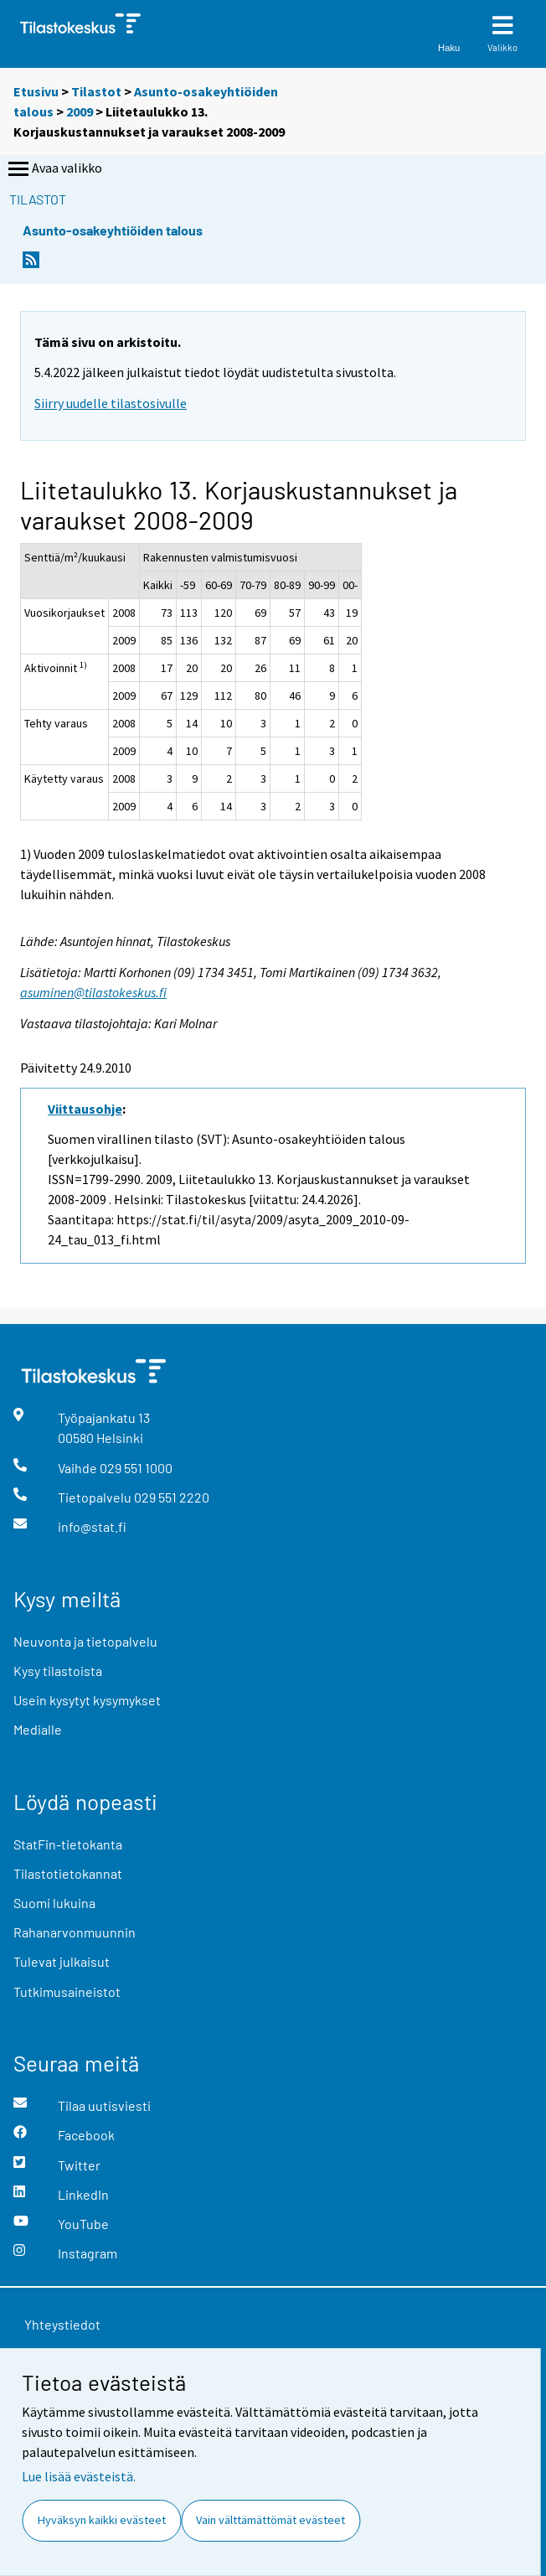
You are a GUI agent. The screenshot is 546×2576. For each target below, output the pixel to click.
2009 (79, 111)
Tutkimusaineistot (67, 1991)
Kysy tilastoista (57, 1671)
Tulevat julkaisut (61, 1961)
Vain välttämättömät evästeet (270, 2519)
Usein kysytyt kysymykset (87, 1700)
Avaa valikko (53, 169)
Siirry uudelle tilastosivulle (110, 403)
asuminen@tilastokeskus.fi (93, 992)
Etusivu (36, 91)
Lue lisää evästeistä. (79, 2476)
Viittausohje (85, 1108)
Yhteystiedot (62, 2324)
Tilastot (96, 91)
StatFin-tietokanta (67, 1844)
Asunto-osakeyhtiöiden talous (113, 230)
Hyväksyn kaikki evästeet (102, 2519)
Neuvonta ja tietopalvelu (85, 1641)
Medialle (37, 1729)
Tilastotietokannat (67, 1873)
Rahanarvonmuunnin (74, 1932)
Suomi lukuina (54, 1903)
